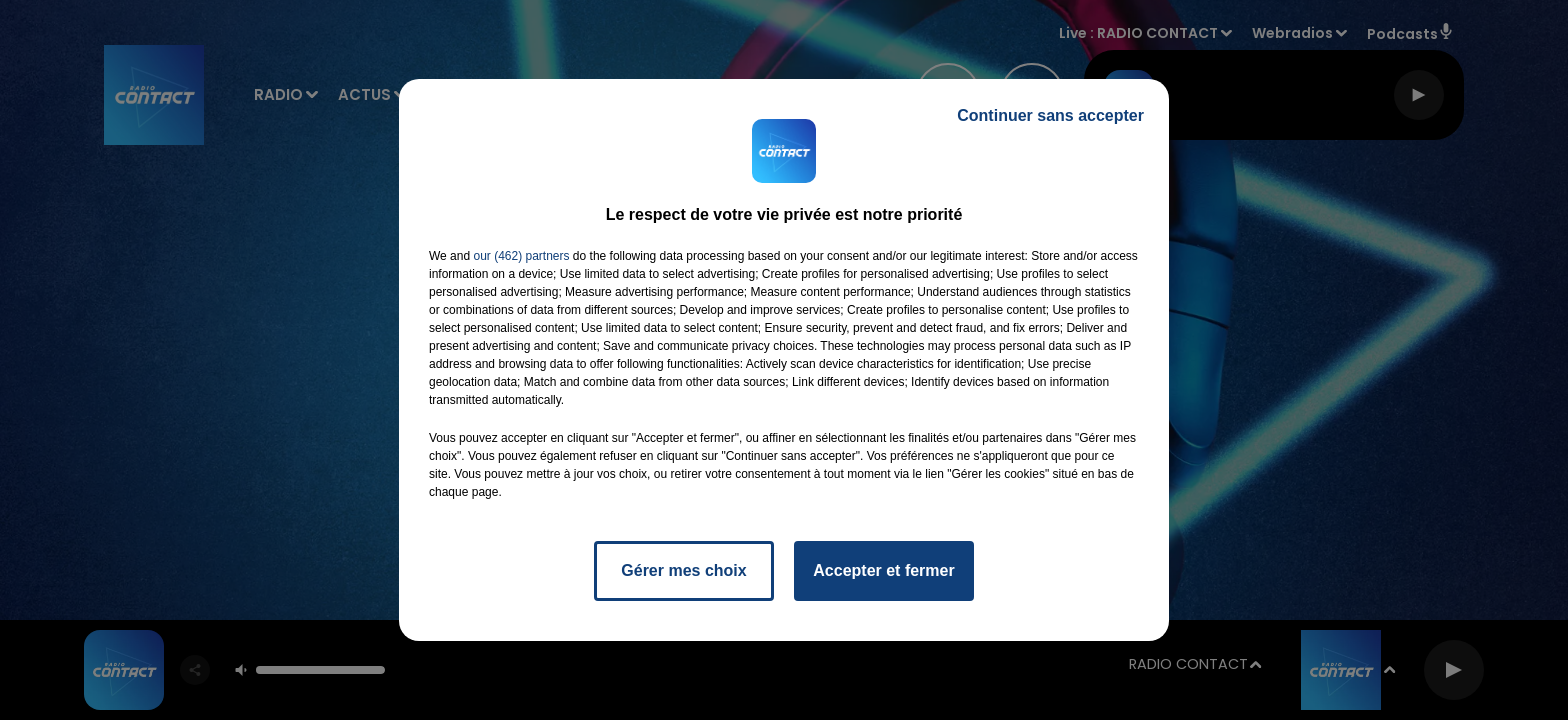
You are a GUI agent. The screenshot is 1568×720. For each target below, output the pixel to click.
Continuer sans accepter (1050, 115)
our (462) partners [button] (521, 256)
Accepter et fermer (883, 570)
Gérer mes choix (683, 570)
